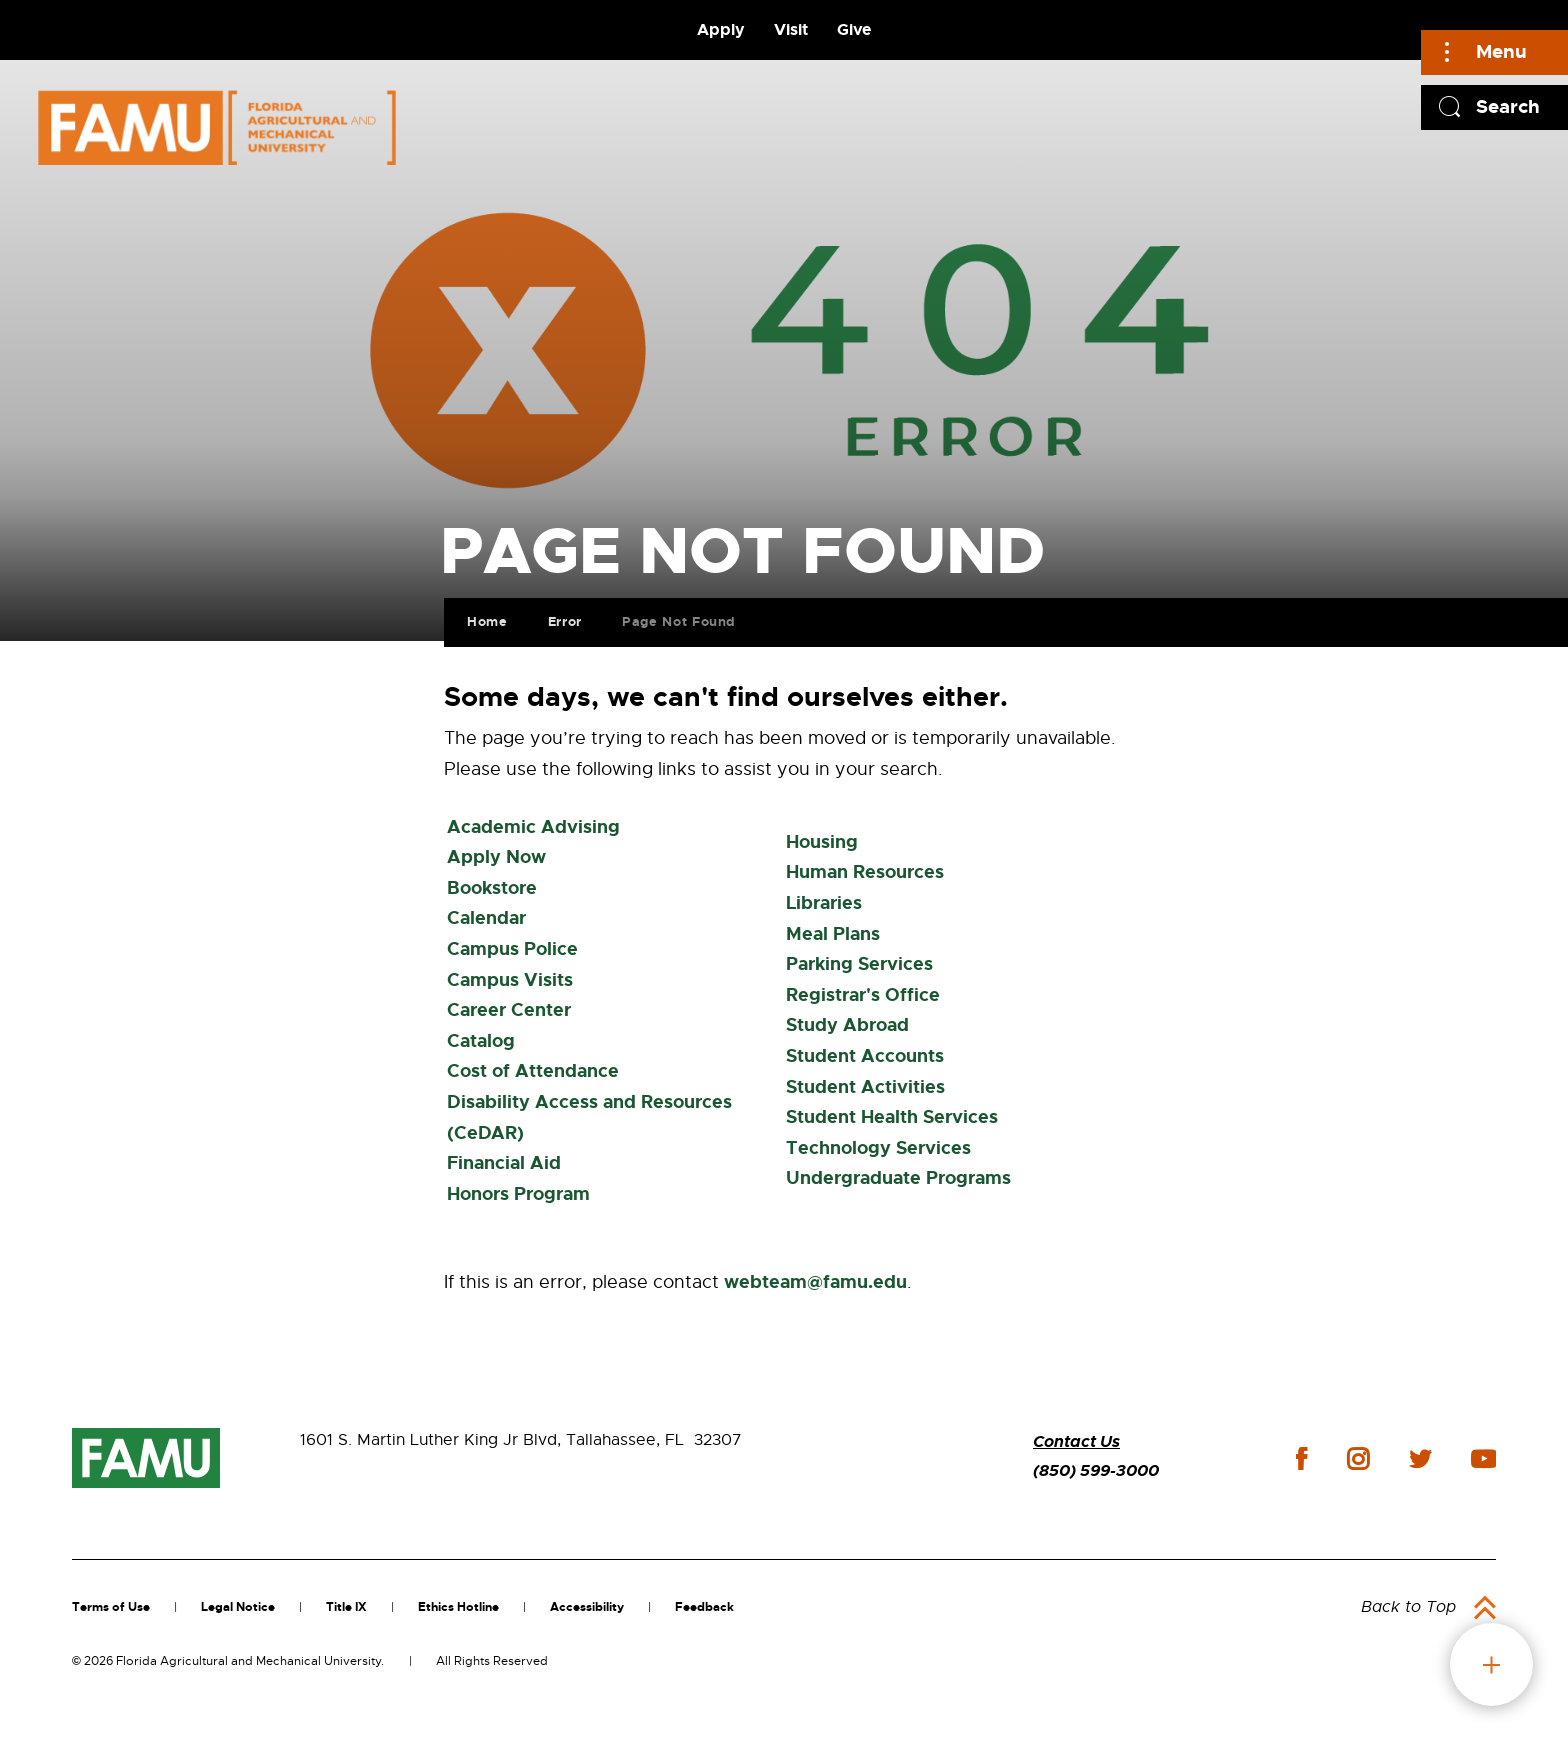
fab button (1491, 1664)
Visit (791, 29)
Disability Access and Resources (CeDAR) (589, 1117)
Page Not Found (675, 618)
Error (561, 618)
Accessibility (587, 1607)
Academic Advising (533, 827)
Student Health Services (892, 1117)
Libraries (824, 903)
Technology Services (878, 1148)
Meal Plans (833, 934)
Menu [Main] (1501, 51)
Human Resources (865, 872)
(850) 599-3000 (1096, 1470)
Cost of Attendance (533, 1071)
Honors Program (518, 1194)
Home (483, 618)
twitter (1420, 1459)
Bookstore (492, 888)
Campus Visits (510, 980)
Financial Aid (504, 1163)
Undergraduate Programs (898, 1178)
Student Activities (865, 1087)
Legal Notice (238, 1607)
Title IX (346, 1607)
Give (854, 29)
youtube (1483, 1459)
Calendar (486, 918)
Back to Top (1408, 1607)
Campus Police (512, 949)
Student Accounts (865, 1056)
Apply (721, 29)
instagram (1358, 1459)
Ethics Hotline (458, 1607)
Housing (822, 842)
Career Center (509, 1010)
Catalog (481, 1041)
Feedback (704, 1607)
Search (1508, 106)
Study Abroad (847, 1025)
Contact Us (1076, 1441)
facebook (1301, 1458)
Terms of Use (111, 1607)
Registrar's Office (863, 995)
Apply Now (496, 857)
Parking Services (859, 964)
